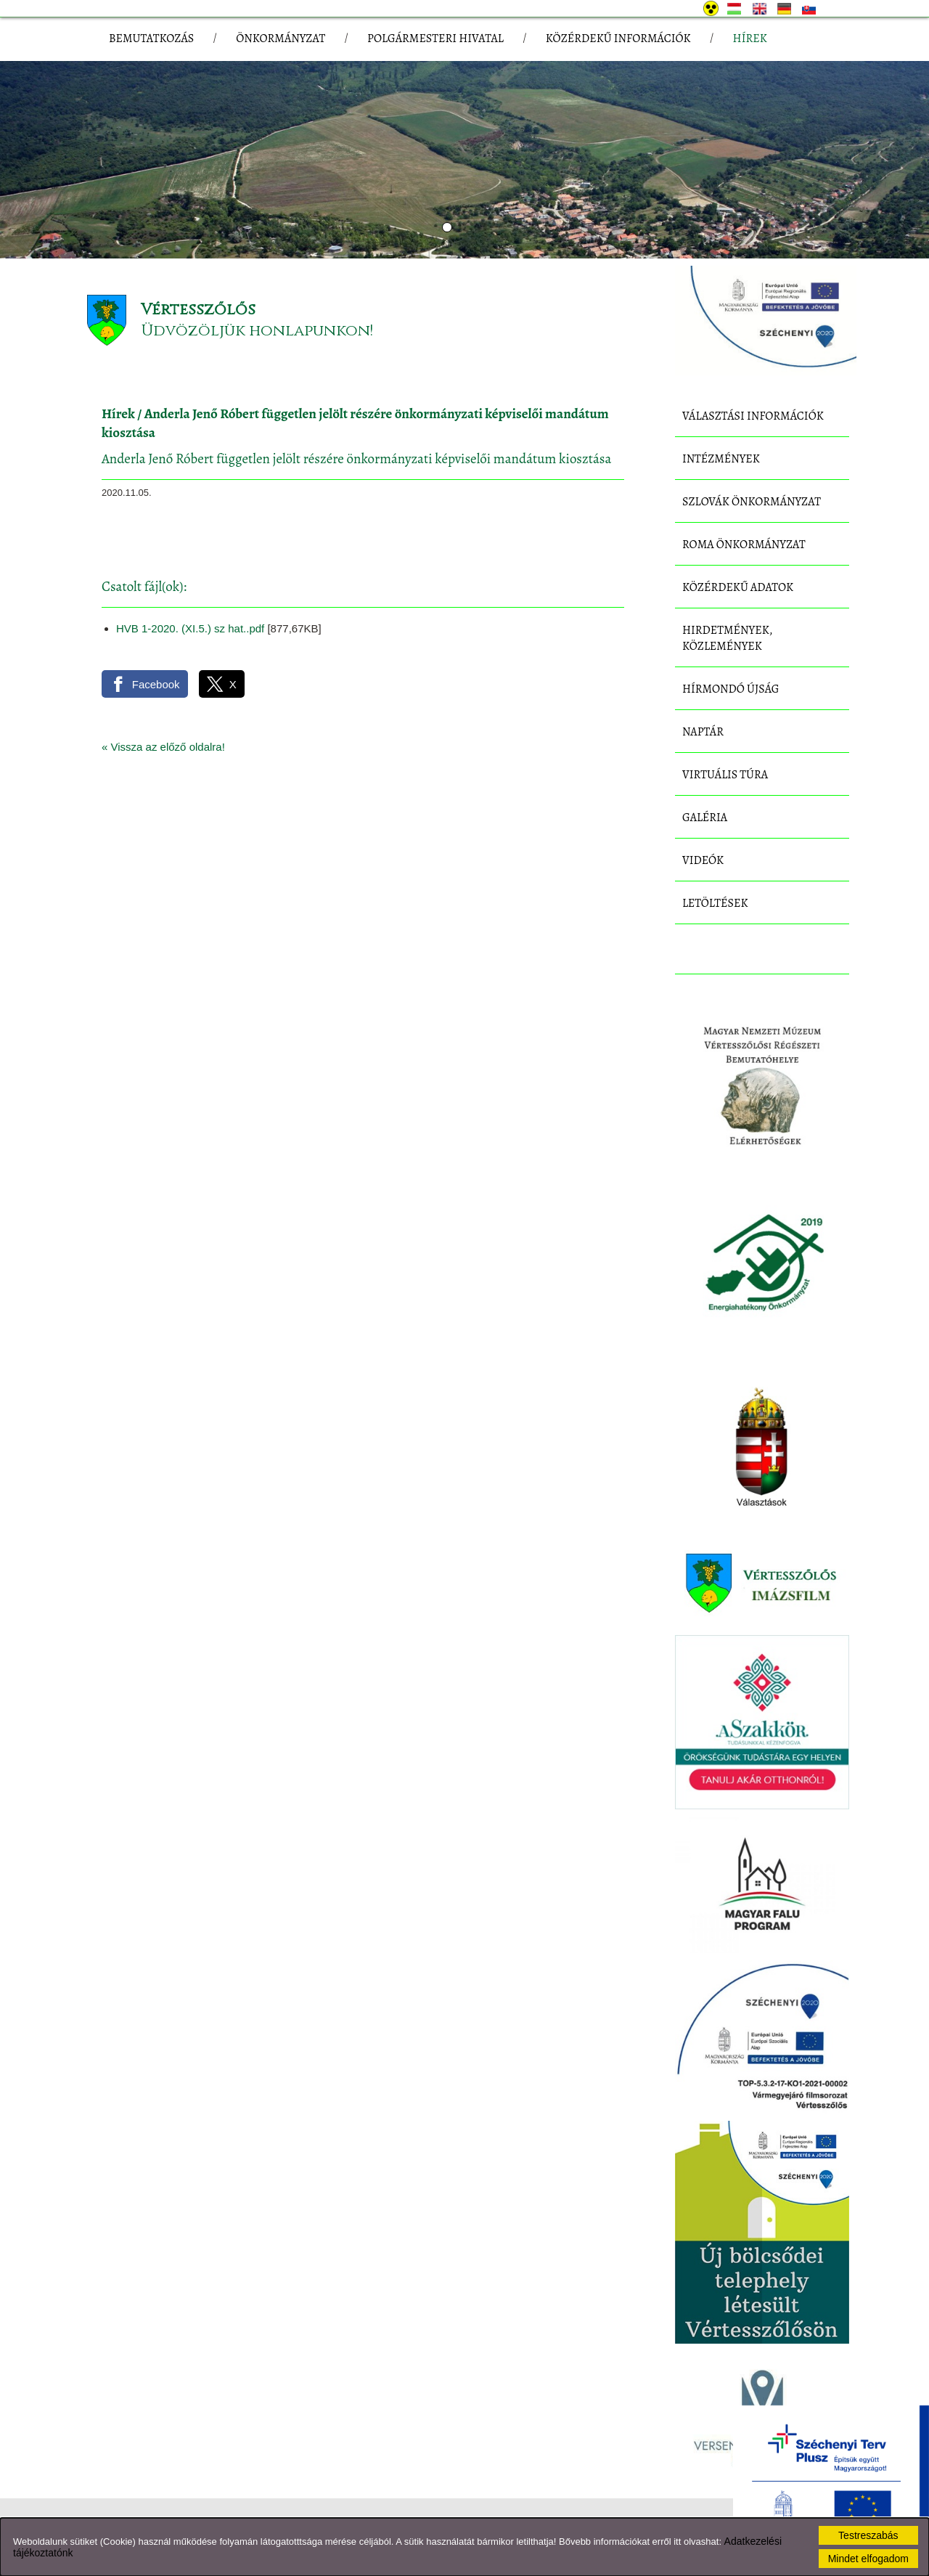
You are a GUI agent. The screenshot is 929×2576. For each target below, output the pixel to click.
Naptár (703, 732)
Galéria (704, 818)
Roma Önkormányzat (744, 545)
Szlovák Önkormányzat (751, 502)
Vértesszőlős (198, 309)
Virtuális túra (725, 775)
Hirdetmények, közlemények (727, 638)
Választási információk (753, 416)
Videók (703, 860)
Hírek (118, 413)
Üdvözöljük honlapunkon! (257, 330)
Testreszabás (868, 2535)
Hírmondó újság (730, 689)
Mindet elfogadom (868, 2558)
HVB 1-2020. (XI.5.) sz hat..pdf (190, 628)
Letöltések (715, 903)
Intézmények (721, 459)
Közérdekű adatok (737, 587)
